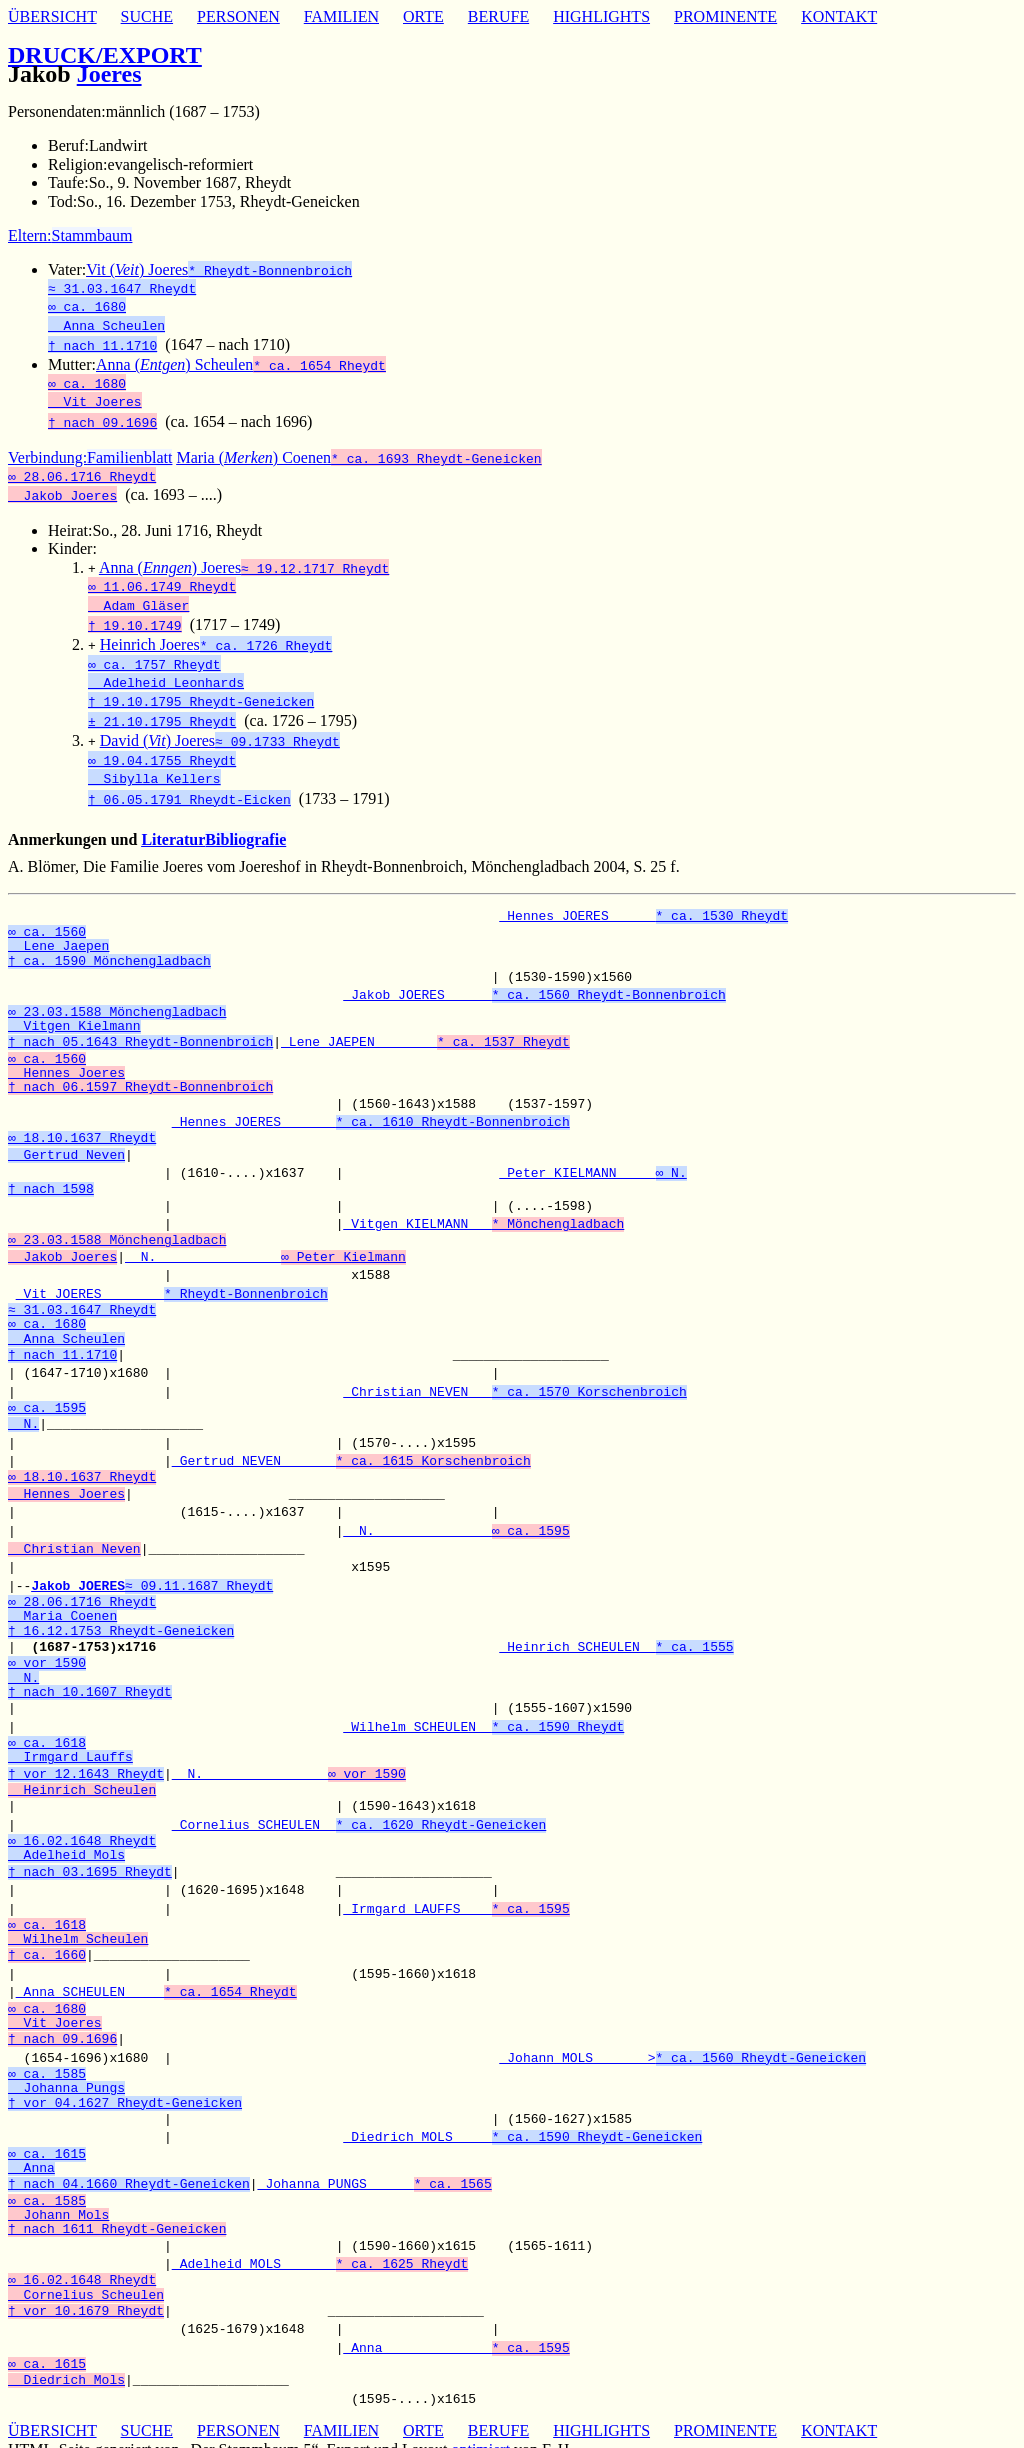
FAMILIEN (341, 16)
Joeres (109, 74)
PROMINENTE (725, 16)
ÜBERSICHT (52, 16)
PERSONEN (238, 16)
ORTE (423, 16)
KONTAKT (839, 16)
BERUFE (498, 16)
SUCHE (147, 16)
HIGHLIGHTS (601, 16)
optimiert (480, 2429)
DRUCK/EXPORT (105, 55)
